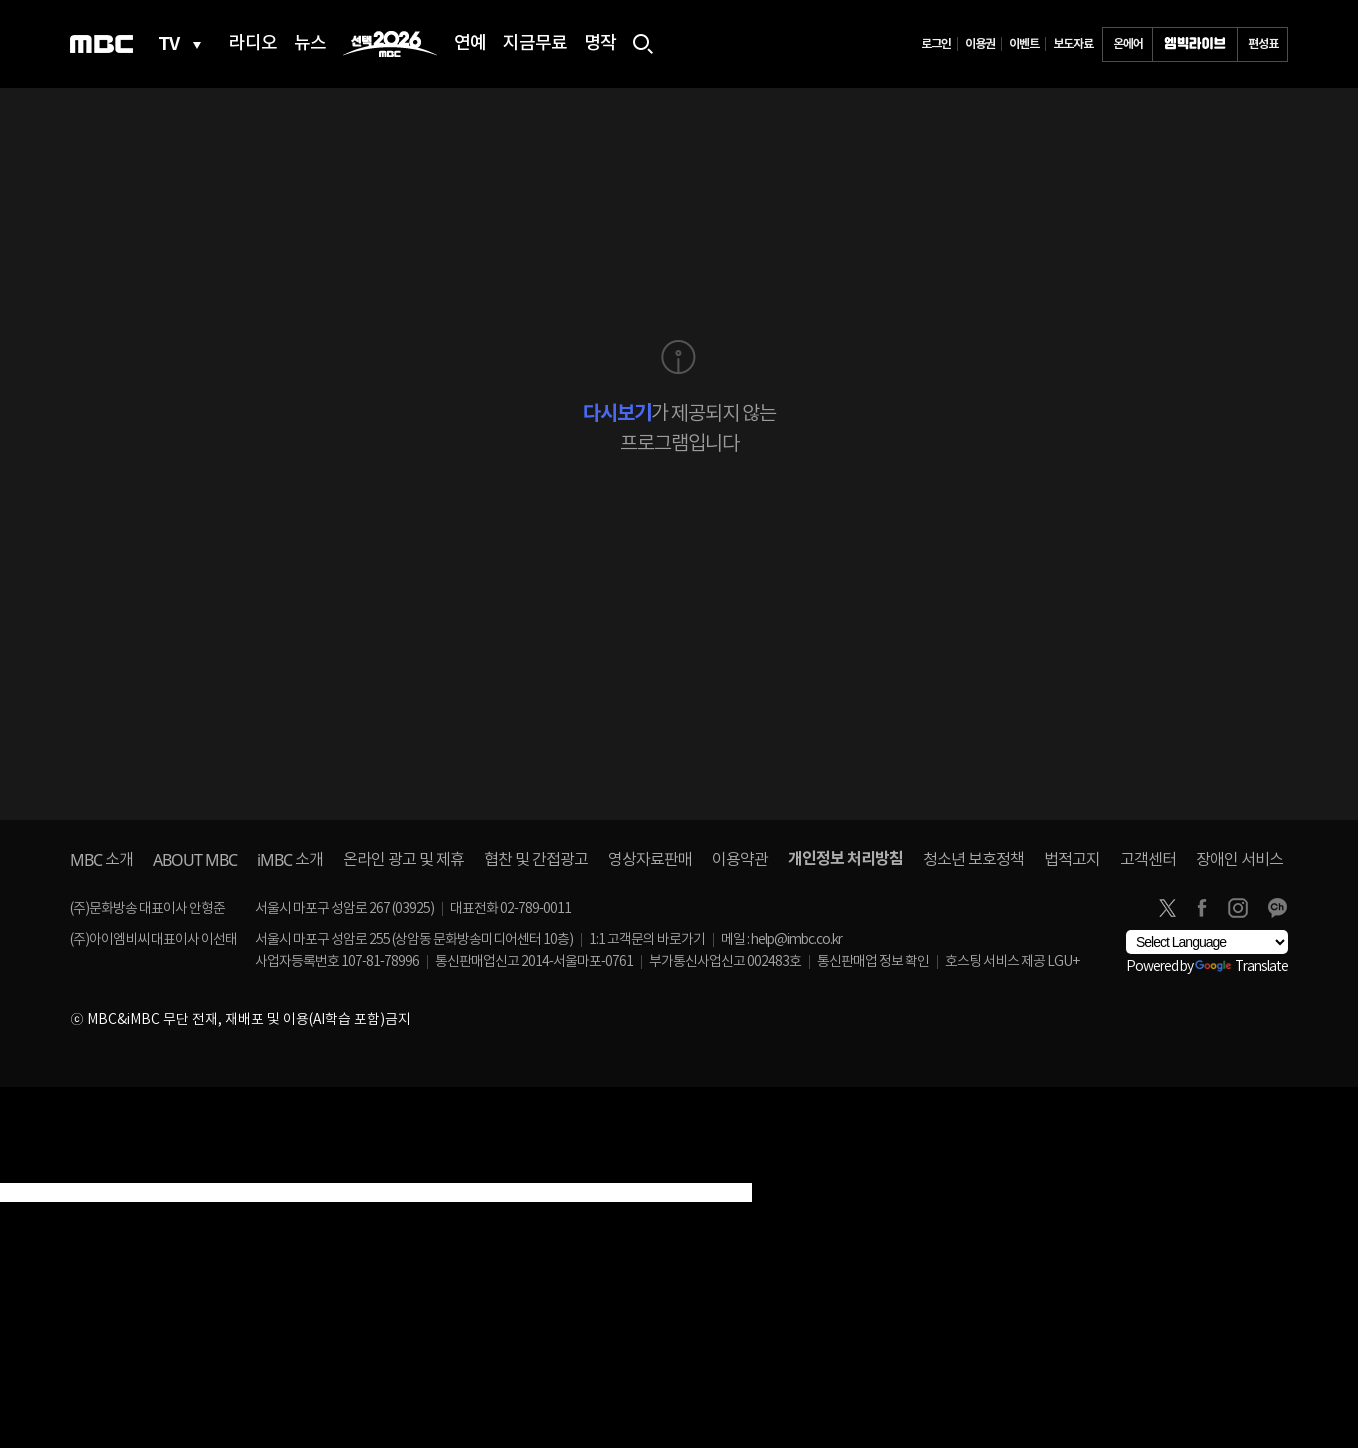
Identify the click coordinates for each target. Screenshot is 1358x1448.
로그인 (936, 44)
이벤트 (1024, 44)
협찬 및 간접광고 (536, 860)
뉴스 (310, 44)
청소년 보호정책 (973, 860)
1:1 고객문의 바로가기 (647, 940)
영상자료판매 (650, 860)
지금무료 (535, 44)
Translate (1241, 967)
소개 (101, 860)
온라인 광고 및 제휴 (403, 860)
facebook (1202, 908)
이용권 (980, 44)
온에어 (1128, 44)
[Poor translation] (49, 1171)
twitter (1167, 908)
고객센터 (1148, 860)
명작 (600, 44)
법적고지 (1072, 860)
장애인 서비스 (1239, 860)
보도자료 (1073, 44)
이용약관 (740, 860)
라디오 (253, 44)
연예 (470, 44)
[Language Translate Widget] (1207, 942)
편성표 (1263, 44)
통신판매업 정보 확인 (873, 962)
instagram (1238, 908)
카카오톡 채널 (1277, 908)
